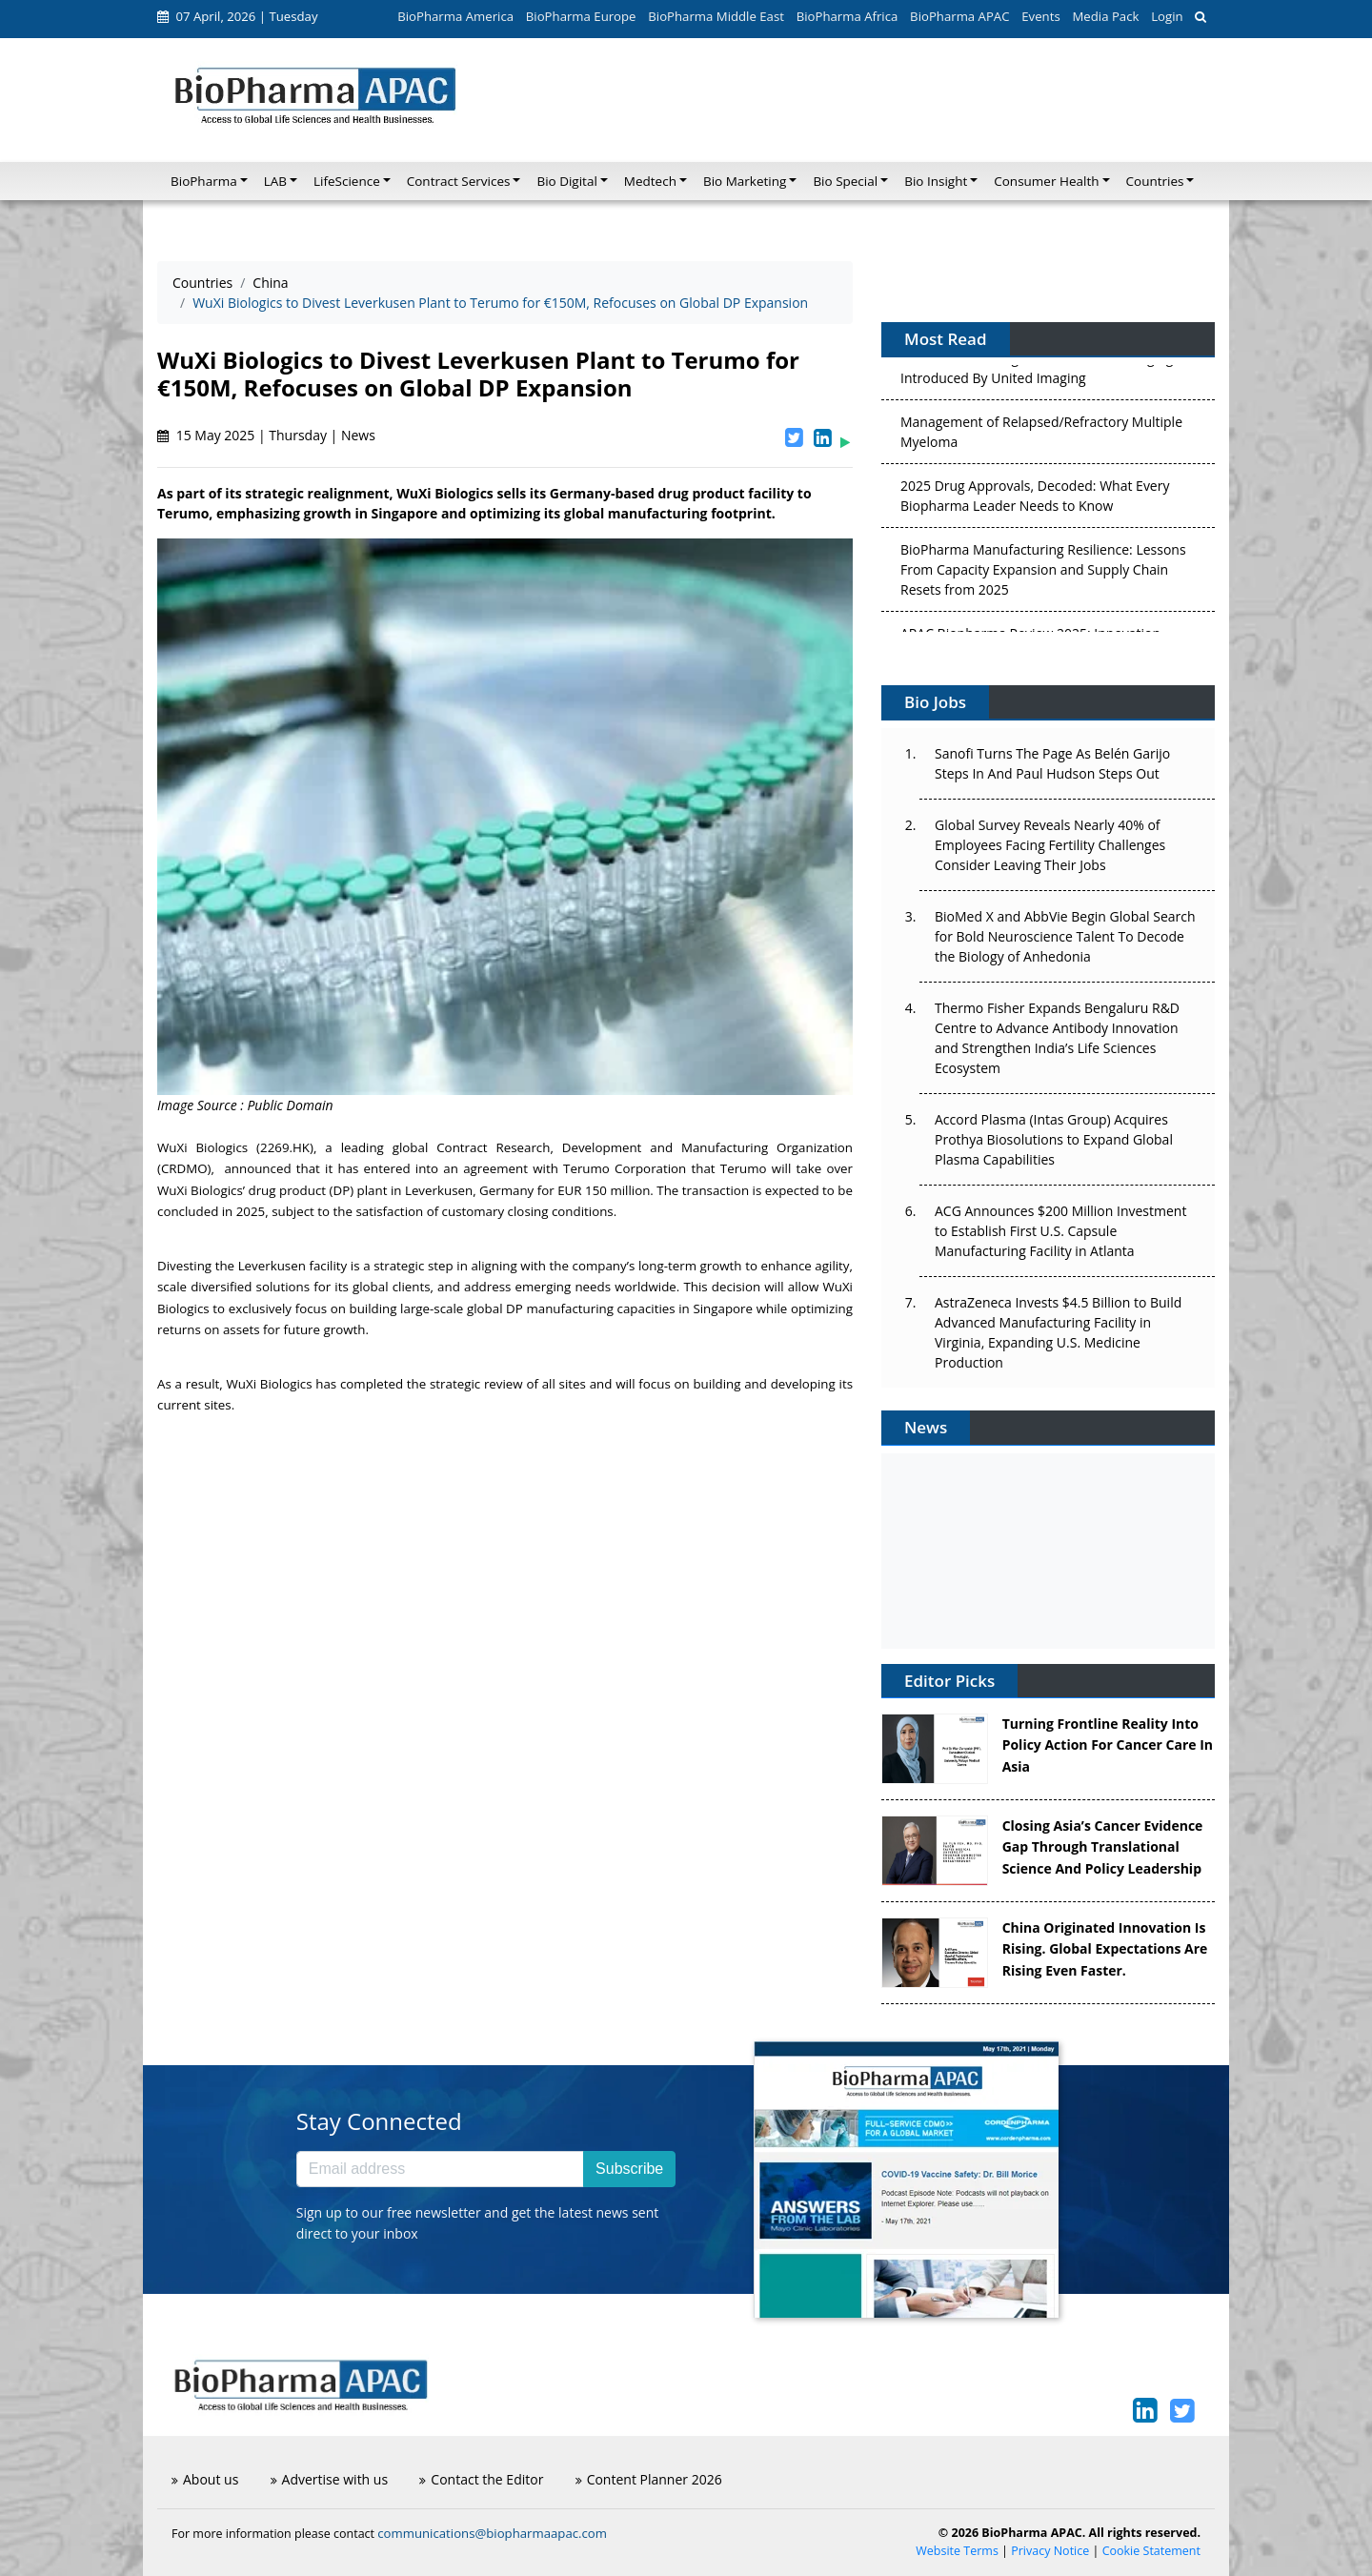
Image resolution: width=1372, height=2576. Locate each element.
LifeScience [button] (346, 181)
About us (205, 2479)
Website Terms (957, 2551)
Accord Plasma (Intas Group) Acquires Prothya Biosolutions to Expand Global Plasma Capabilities (1054, 1139)
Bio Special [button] (845, 181)
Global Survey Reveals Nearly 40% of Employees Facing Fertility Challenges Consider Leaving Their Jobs (1050, 845)
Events (1040, 16)
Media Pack (1105, 16)
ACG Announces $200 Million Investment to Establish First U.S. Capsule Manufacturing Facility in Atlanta (1060, 1231)
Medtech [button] (650, 181)
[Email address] (440, 2169)
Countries (202, 283)
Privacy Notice (1050, 2551)
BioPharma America (455, 16)
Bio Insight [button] (935, 181)
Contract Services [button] (459, 181)
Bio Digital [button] (566, 181)
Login (1166, 16)
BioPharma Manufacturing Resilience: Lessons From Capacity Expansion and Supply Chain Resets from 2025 (1043, 572)
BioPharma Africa (847, 16)
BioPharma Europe (581, 16)
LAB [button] (275, 181)
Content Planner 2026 (648, 2479)
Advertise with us (330, 2479)
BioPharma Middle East (716, 16)
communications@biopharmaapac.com (492, 2533)
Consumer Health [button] (1046, 181)
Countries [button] (1155, 181)
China (270, 283)
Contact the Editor (481, 2479)
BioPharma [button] (204, 181)
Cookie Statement (1151, 2551)
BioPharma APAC (959, 16)
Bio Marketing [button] (744, 181)
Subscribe (629, 2168)
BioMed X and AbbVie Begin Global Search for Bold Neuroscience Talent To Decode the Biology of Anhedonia (1065, 936)
